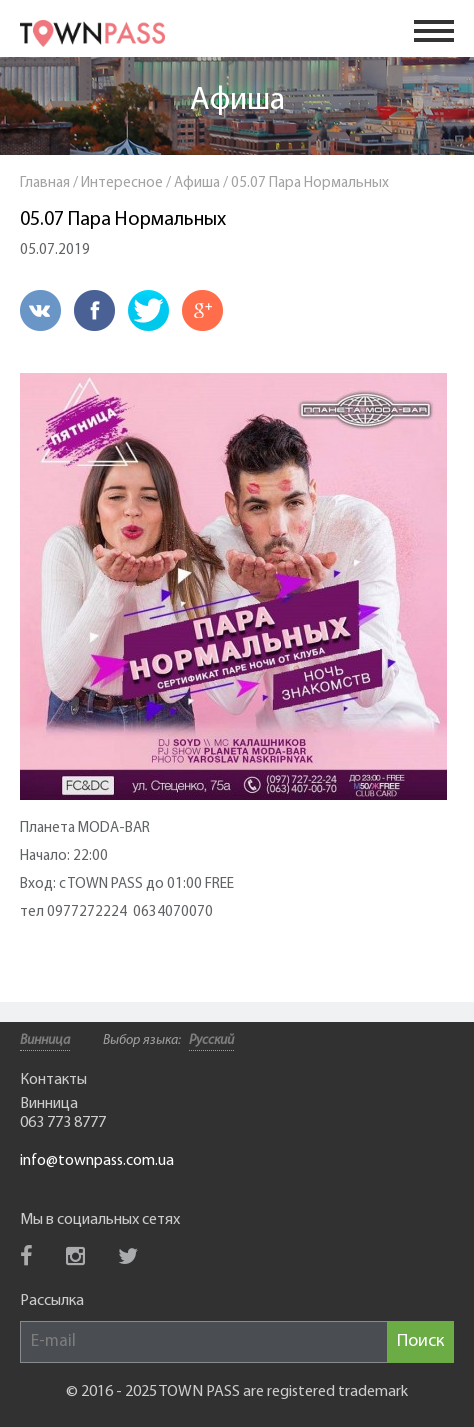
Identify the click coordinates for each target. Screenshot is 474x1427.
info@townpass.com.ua (97, 1161)
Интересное (122, 183)
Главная (45, 183)
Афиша (237, 101)
